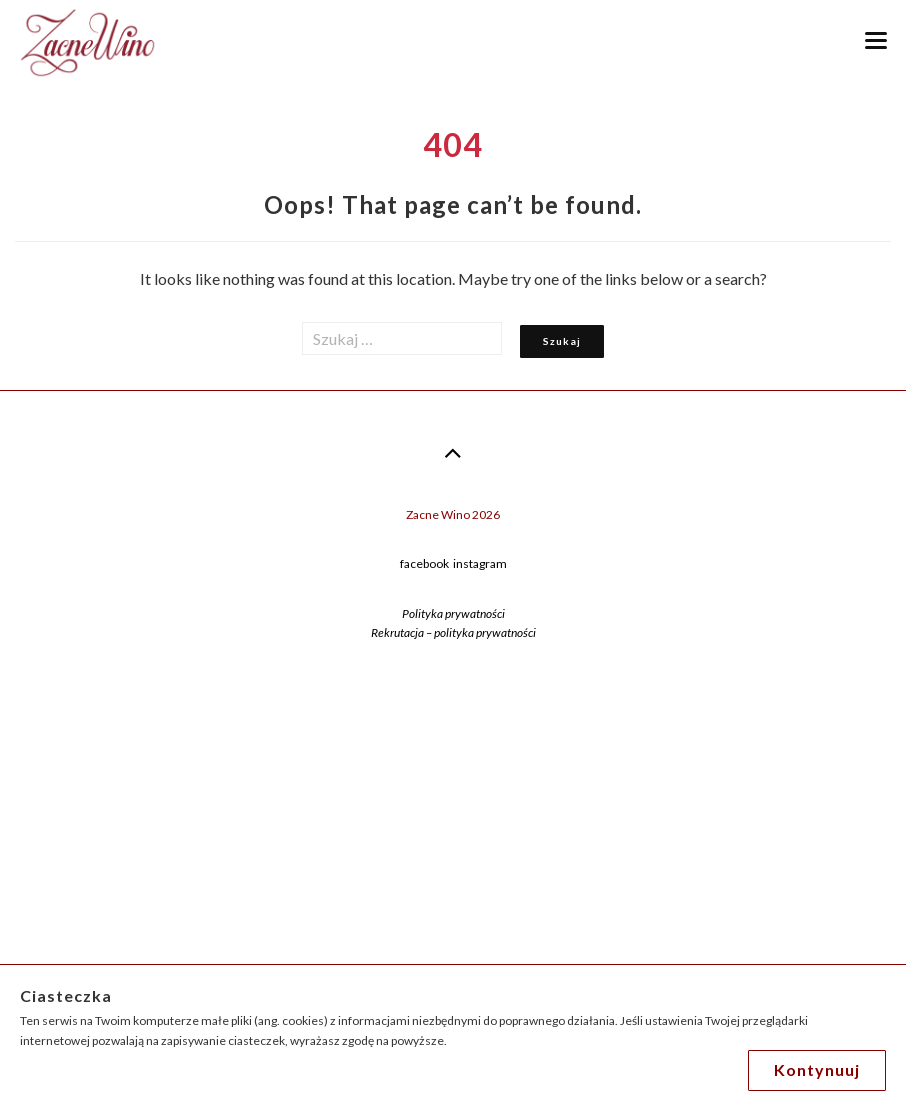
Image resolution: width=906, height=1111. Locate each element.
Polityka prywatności (453, 613)
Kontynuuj (817, 1069)
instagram (480, 563)
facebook (424, 563)
